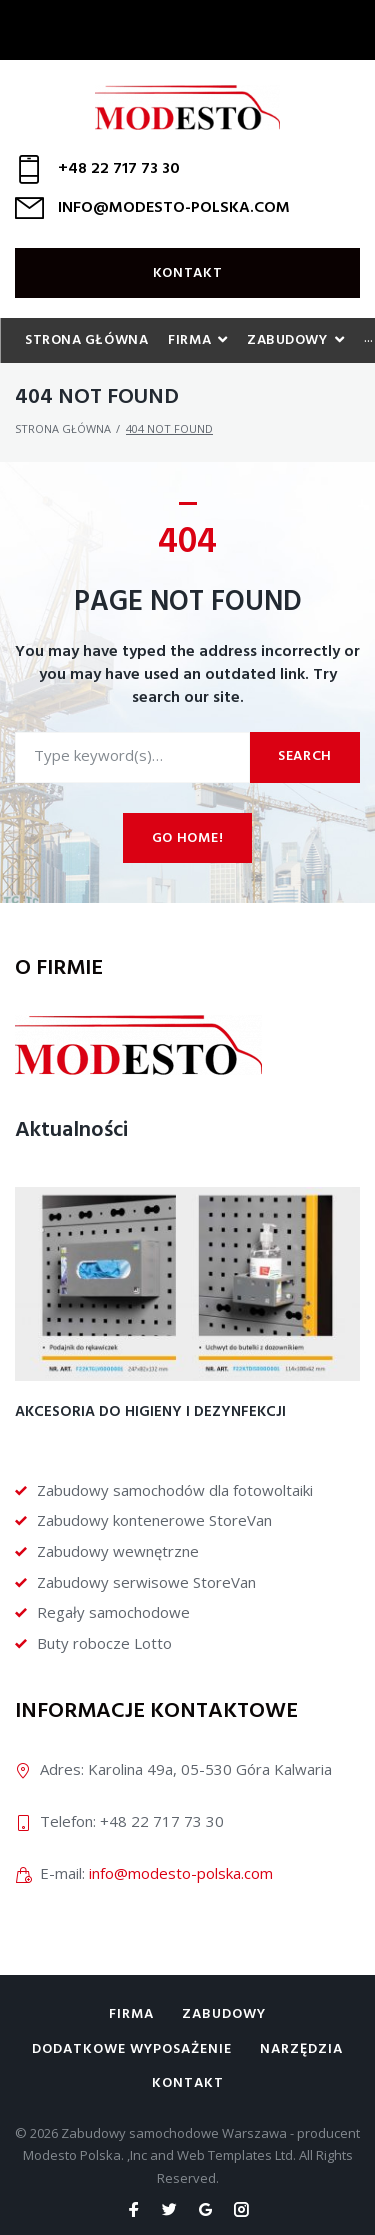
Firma (131, 2014)
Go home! (188, 838)
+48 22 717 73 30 (119, 169)
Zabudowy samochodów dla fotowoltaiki (175, 1490)
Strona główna (63, 428)
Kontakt (188, 273)
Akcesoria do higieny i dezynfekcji (150, 1412)
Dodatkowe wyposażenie (132, 2049)
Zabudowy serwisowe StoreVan (146, 1582)
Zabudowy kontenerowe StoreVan (154, 1520)
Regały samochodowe (113, 1612)
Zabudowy (224, 2014)
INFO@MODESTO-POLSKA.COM (174, 208)
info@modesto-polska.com (181, 1873)
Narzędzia (301, 2049)
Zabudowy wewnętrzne (118, 1551)
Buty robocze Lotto (104, 1643)
